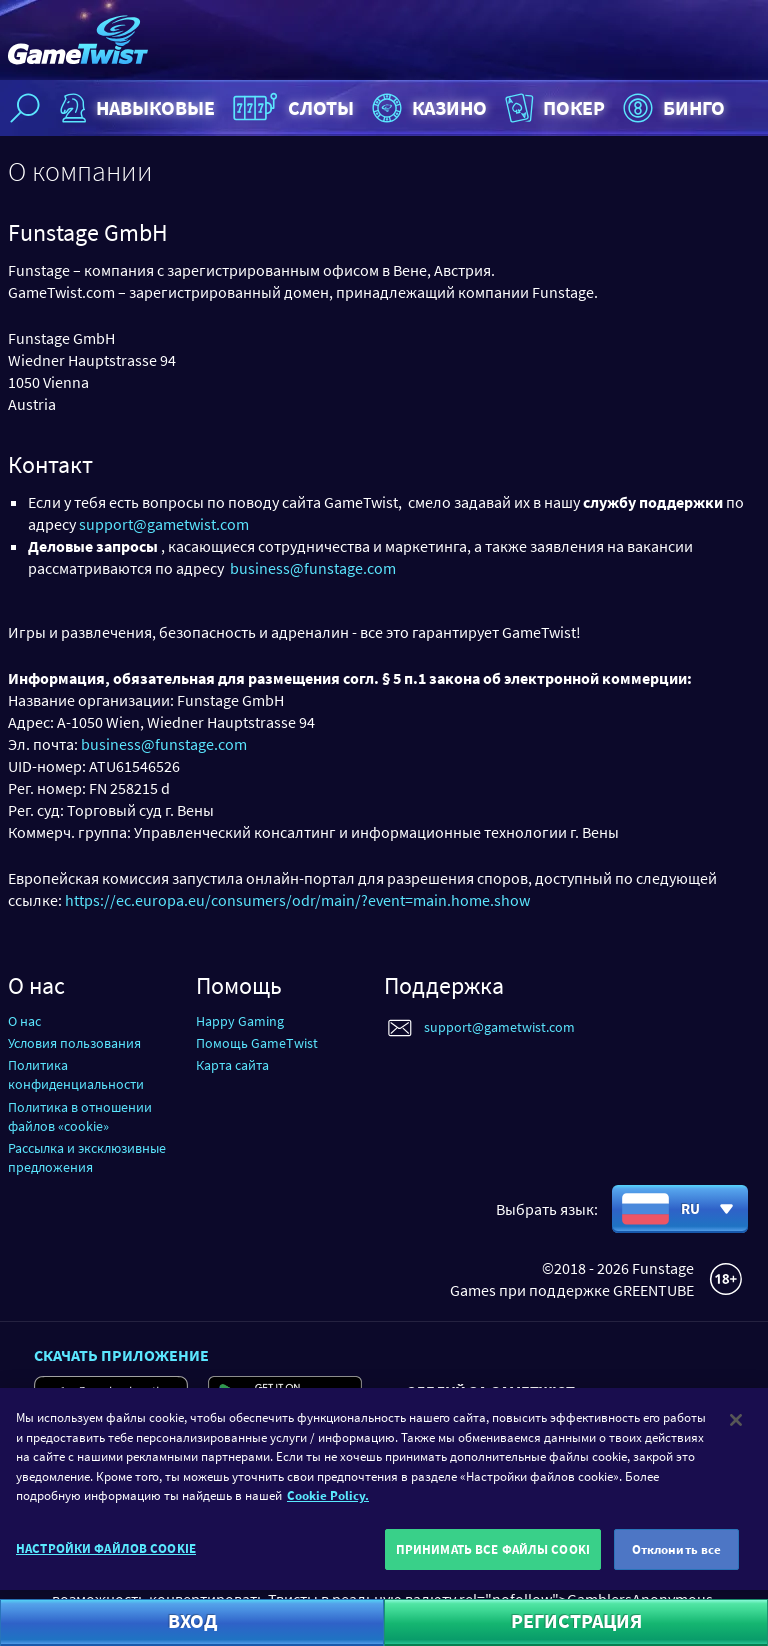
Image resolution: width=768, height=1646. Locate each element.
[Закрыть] (736, 1429)
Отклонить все (677, 1557)
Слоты (291, 108)
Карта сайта (232, 1065)
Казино (427, 108)
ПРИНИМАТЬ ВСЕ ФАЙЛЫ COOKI (493, 1557)
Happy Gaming (240, 1021)
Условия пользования (74, 1043)
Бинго (671, 108)
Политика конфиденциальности (76, 1074)
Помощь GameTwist (257, 1043)
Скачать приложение (121, 1355)
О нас (24, 1021)
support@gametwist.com (164, 524)
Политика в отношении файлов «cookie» (80, 1116)
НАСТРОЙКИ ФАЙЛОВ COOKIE (106, 1556)
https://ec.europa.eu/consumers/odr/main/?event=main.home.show (297, 900)
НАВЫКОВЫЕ (135, 108)
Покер (553, 108)
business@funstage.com (313, 568)
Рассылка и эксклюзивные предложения (87, 1157)
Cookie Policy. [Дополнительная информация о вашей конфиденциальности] (328, 1504)
